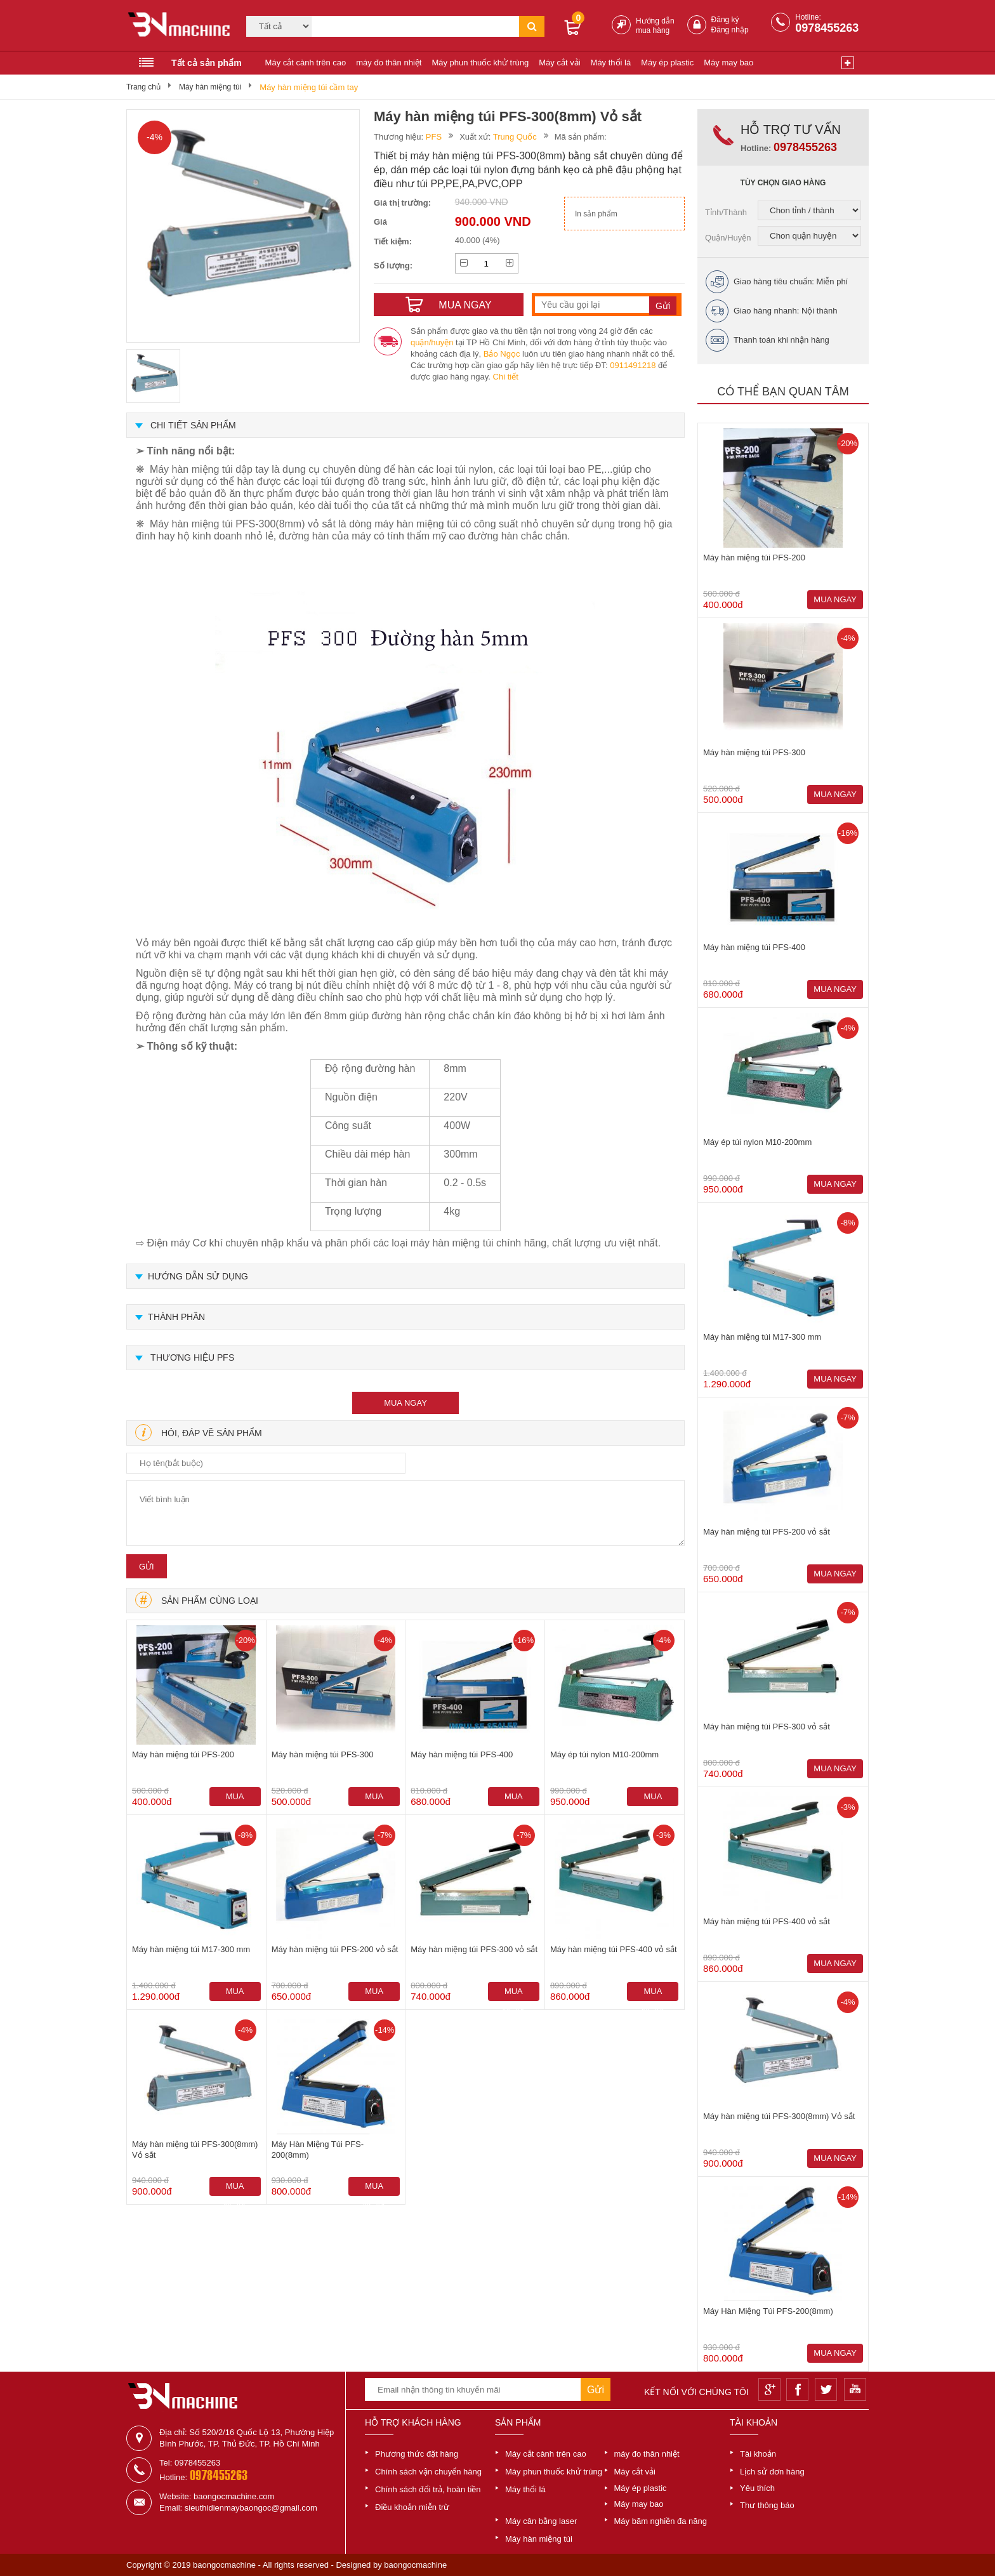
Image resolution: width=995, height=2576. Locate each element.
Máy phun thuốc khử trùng (480, 62)
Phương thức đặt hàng (416, 2454)
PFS (434, 137)
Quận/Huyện (728, 237)
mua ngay (405, 1403)
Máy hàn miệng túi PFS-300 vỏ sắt (474, 1949)
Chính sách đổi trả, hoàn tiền (428, 2489)
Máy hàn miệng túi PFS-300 (323, 1754)
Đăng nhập (730, 29)
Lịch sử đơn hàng (772, 2471)
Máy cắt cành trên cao (305, 62)
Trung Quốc (515, 137)
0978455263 (827, 28)
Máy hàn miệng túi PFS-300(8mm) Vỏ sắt (195, 2149)
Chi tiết (505, 376)
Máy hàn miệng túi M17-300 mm (191, 1949)
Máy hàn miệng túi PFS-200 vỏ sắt (335, 1949)
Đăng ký (725, 19)
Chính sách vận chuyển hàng (428, 2471)
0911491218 (633, 365)
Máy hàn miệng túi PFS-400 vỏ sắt (613, 1949)
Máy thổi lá (611, 62)
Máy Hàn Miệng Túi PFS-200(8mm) (318, 2149)
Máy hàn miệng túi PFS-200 (183, 1754)
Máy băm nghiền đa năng (660, 2521)
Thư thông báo (767, 2505)
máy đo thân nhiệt (388, 62)
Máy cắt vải (559, 62)
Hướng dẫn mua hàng (655, 26)
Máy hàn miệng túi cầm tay (309, 87)
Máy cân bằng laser (541, 2521)
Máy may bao (728, 62)
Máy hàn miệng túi (210, 87)
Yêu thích (757, 2488)
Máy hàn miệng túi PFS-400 (462, 1754)
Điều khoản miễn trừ (412, 2507)
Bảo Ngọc (502, 354)
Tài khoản (758, 2454)
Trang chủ (143, 87)
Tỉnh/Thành (726, 212)
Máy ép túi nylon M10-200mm (604, 1754)
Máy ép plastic (667, 62)
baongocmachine (415, 2565)
